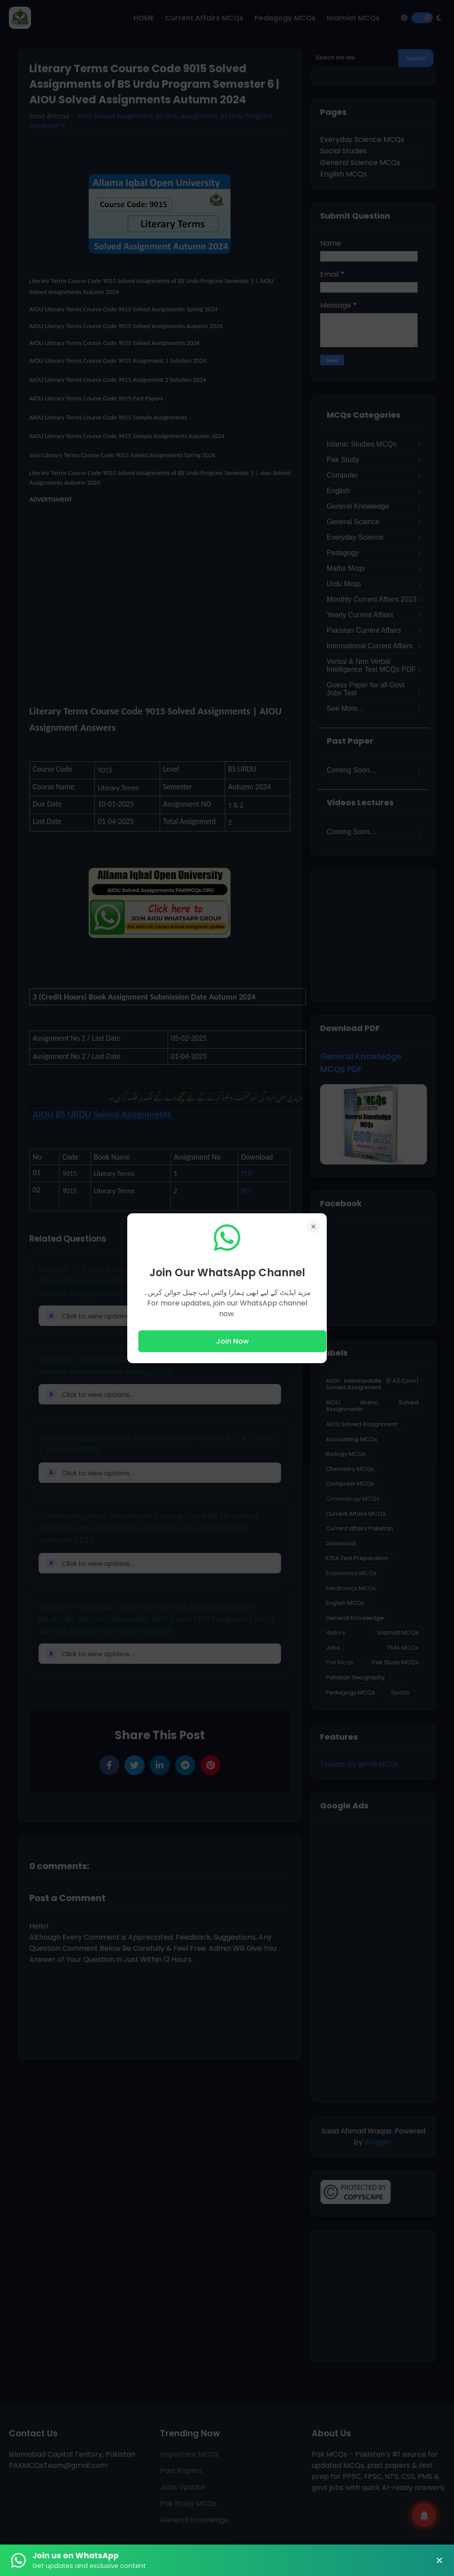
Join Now (232, 1341)
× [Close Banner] (439, 2560)
